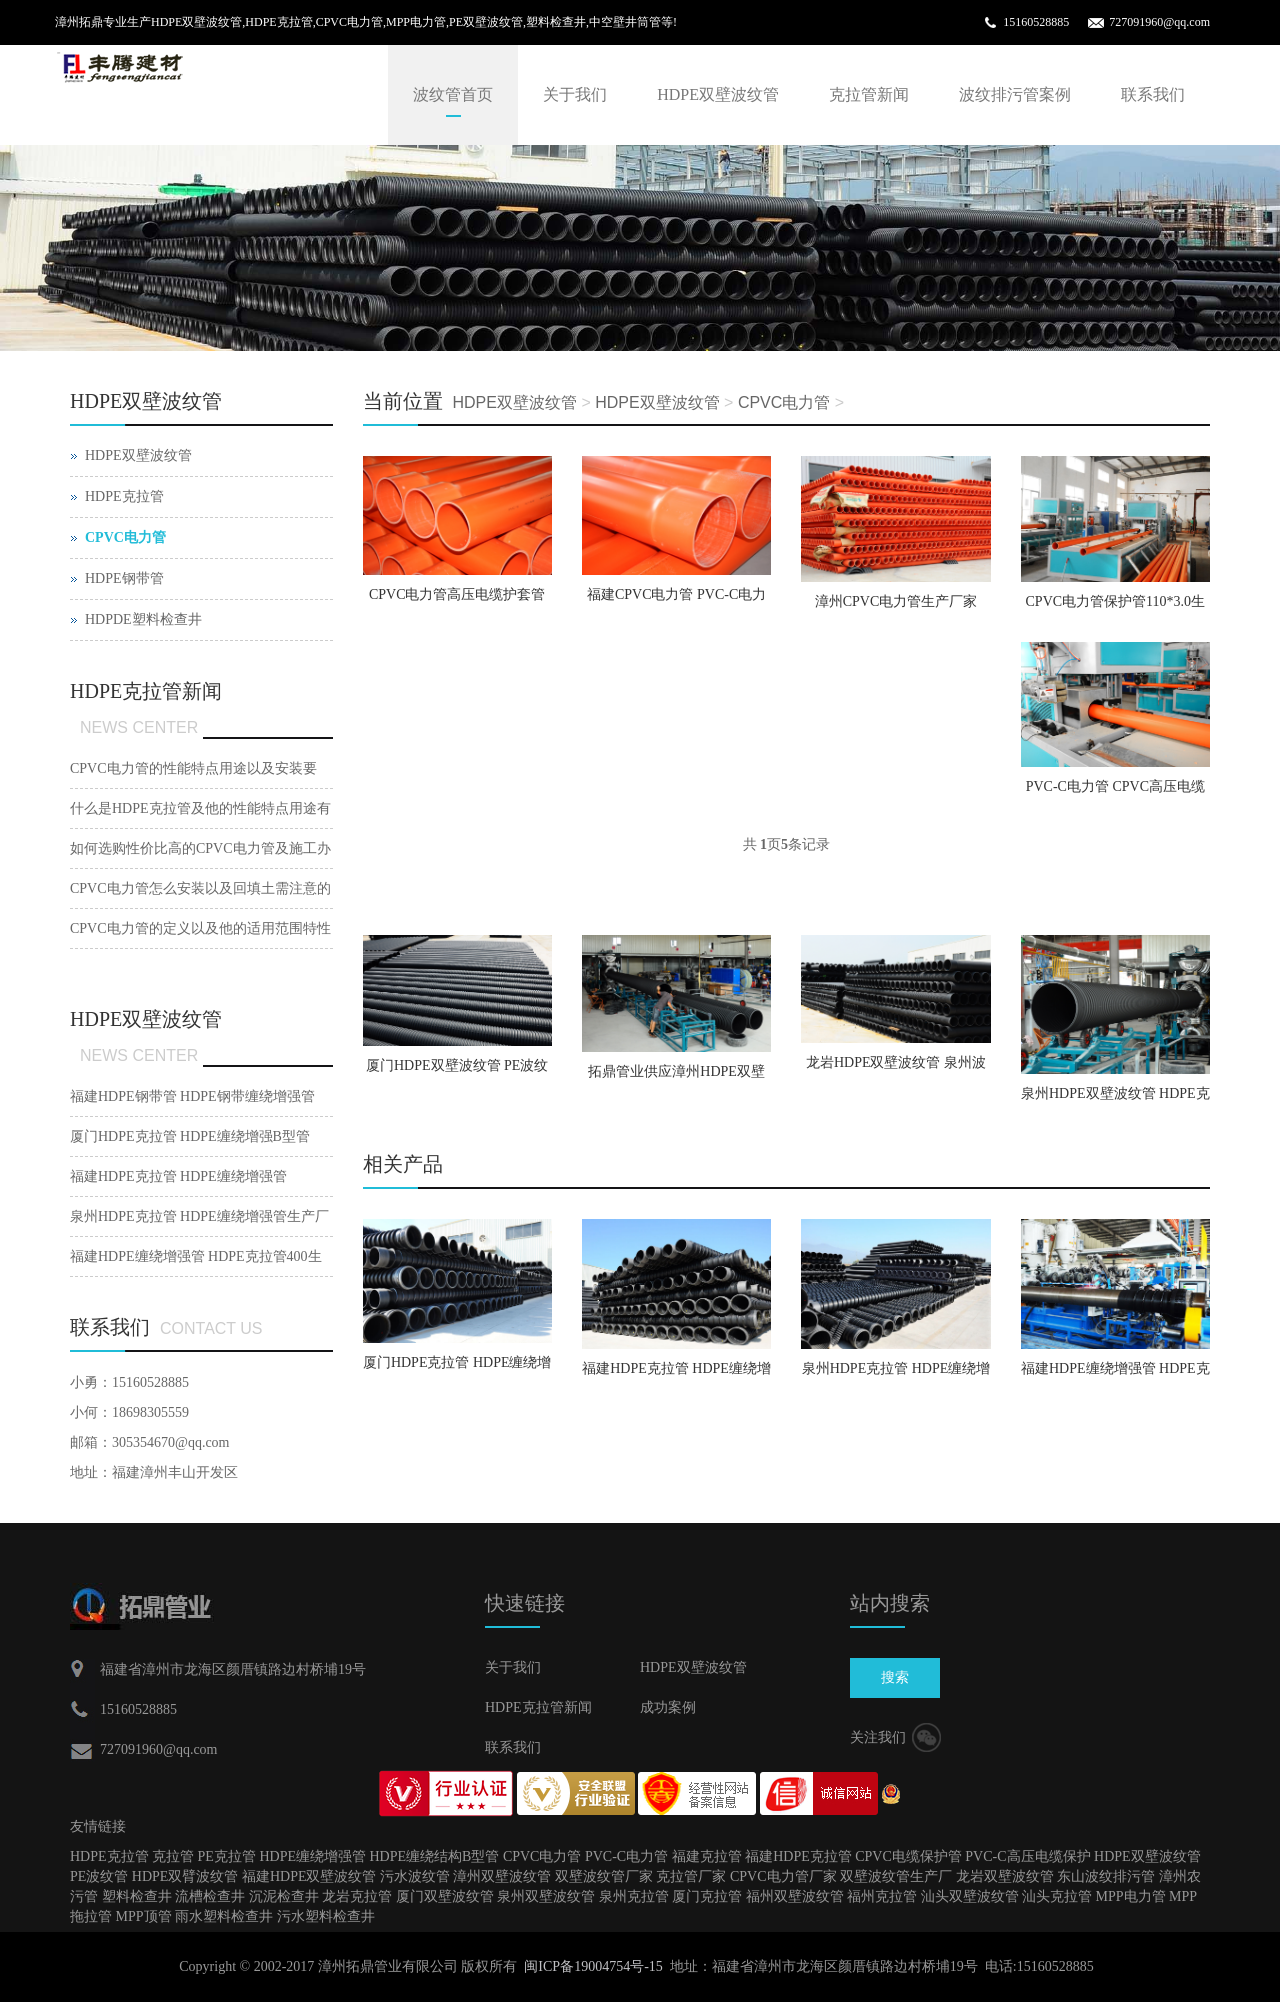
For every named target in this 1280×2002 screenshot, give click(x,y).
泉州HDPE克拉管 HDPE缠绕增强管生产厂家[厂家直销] (896, 1375)
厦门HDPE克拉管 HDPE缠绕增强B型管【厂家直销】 (457, 1369)
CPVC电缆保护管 (908, 1856)
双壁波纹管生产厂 (896, 1876)
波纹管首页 (453, 94)
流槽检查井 (210, 1896)
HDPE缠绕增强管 (312, 1856)
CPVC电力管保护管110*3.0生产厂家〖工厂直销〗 (1116, 608)
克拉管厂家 (691, 1876)
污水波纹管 (415, 1876)
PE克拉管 (227, 1856)
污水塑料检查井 (326, 1916)
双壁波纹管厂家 (604, 1876)
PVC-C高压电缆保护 (1027, 1856)
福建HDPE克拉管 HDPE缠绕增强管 (676, 1375)
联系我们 (1153, 94)
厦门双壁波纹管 (445, 1896)
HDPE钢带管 (124, 578)
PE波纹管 (99, 1876)
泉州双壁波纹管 (546, 1896)
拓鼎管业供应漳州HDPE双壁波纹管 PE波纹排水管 (676, 1078)
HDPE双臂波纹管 (185, 1876)
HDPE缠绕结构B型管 (434, 1856)
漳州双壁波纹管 (502, 1876)
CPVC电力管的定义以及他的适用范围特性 (200, 928)
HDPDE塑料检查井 (143, 619)
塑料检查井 (137, 1896)
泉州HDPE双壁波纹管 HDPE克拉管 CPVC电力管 (1115, 1100)
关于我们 (575, 94)
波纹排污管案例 (1015, 94)
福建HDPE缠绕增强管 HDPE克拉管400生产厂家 (1115, 1375)
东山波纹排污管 (1106, 1876)
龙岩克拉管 (357, 1896)
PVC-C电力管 (626, 1856)
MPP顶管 (144, 1916)
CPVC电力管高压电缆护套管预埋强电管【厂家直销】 (457, 601)
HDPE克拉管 (124, 496)
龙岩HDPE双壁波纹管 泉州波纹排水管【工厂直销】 (896, 1069)
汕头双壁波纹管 (970, 1896)
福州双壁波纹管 (795, 1896)
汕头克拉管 (1057, 1896)
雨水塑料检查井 (224, 1916)
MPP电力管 (1131, 1896)
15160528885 (1036, 22)
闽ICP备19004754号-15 (593, 1966)
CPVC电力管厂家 (783, 1876)
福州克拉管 (882, 1896)
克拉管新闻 (869, 94)
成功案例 (668, 1707)
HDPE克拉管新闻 (538, 1707)
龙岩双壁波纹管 (1005, 1876)
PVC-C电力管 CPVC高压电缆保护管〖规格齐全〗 (1115, 793)
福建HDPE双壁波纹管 (309, 1876)
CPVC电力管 (784, 402)
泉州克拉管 (634, 1896)
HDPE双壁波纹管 (718, 94)
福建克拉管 (707, 1856)
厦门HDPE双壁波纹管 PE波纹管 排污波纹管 (457, 1072)
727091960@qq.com (1159, 22)
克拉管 (173, 1856)
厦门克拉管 (707, 1896)
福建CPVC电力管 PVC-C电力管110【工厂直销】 (676, 601)
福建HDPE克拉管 (798, 1856)
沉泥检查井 (284, 1896)
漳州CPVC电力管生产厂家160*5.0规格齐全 (896, 608)
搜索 (895, 1677)
